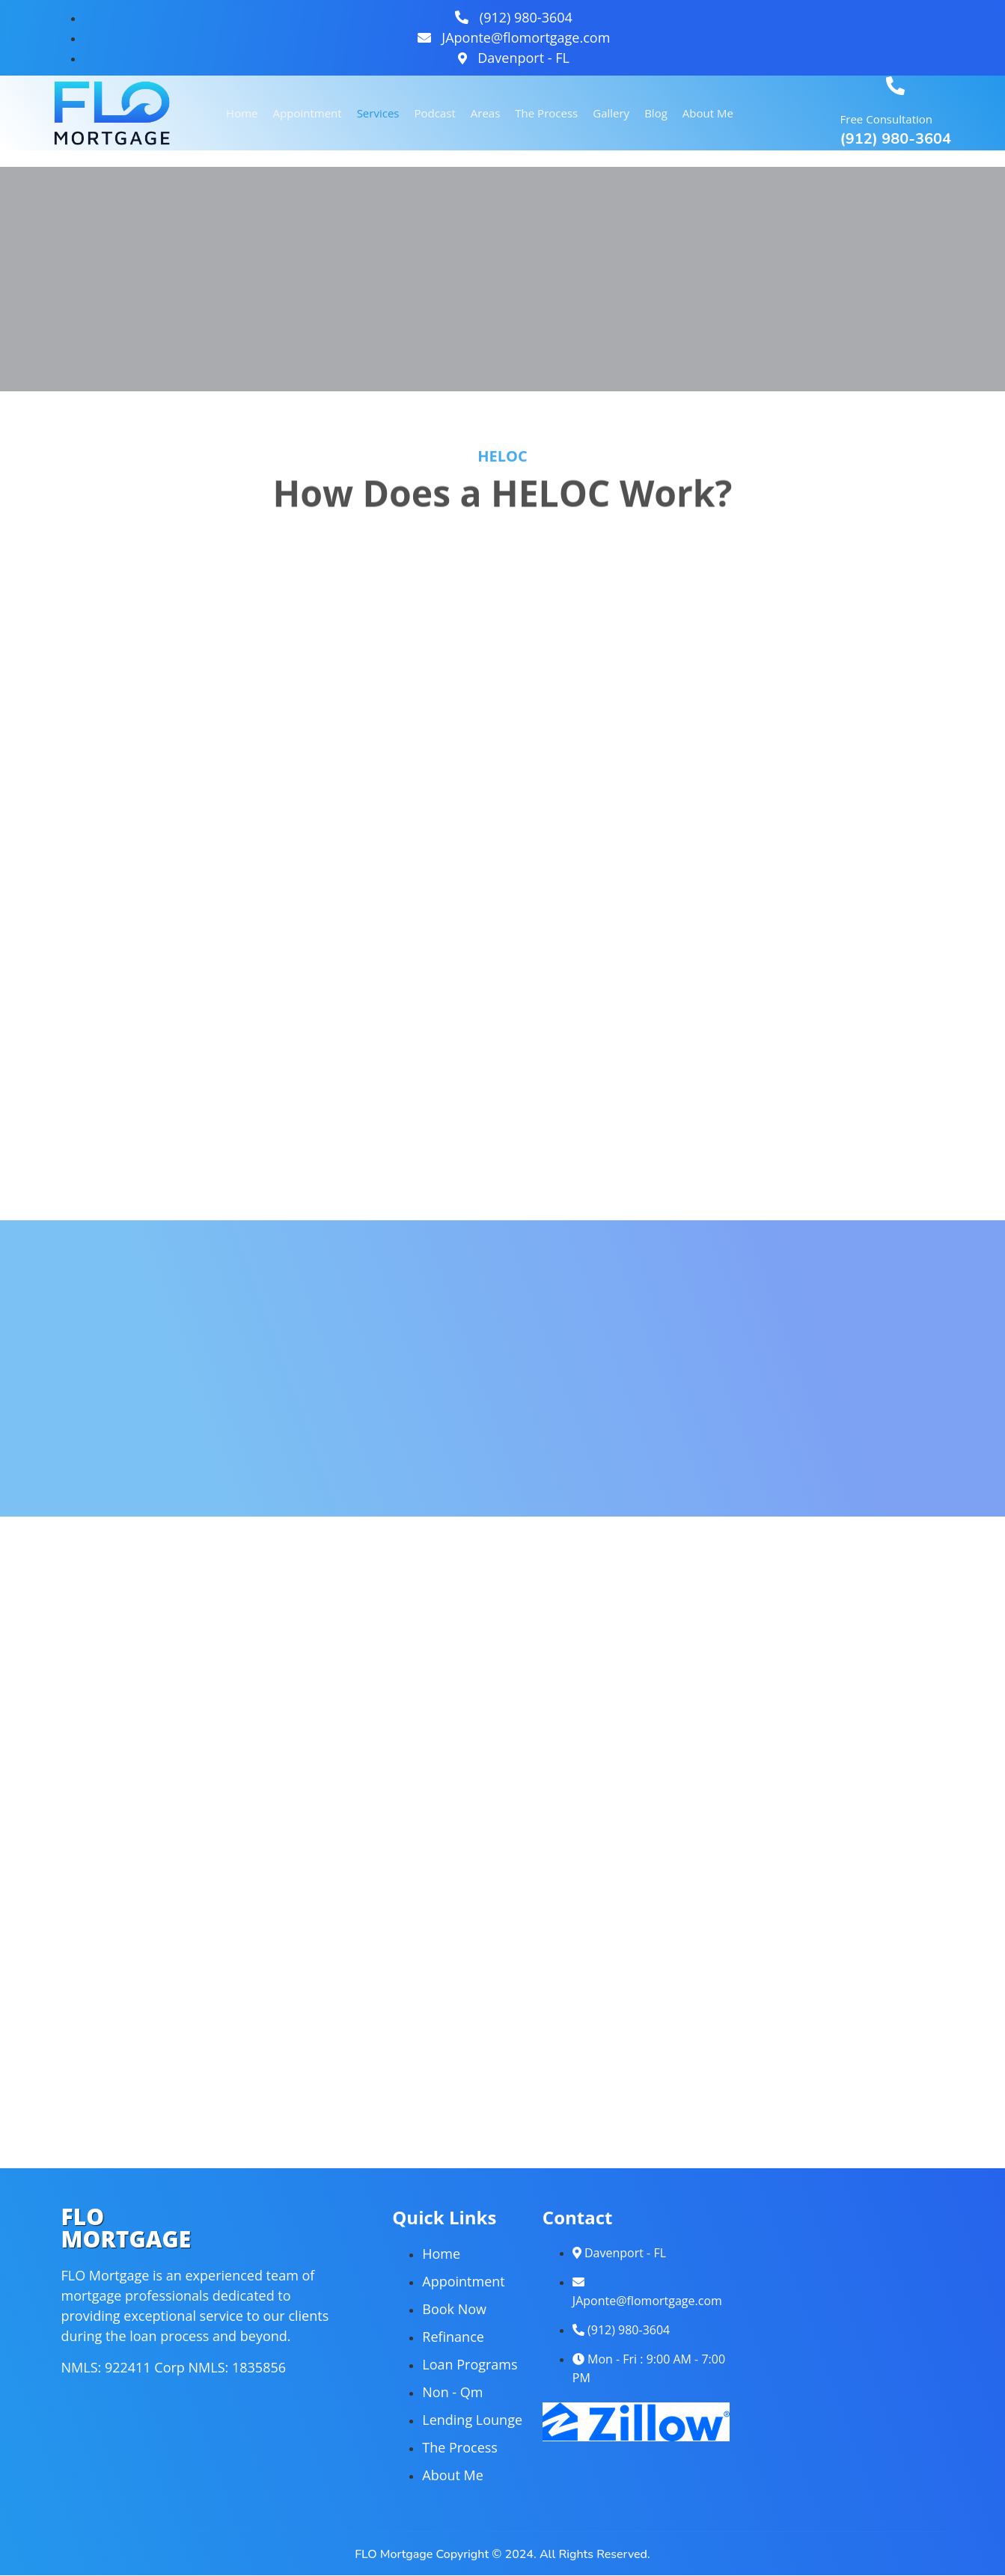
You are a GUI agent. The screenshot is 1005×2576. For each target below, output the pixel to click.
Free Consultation (886, 118)
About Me (707, 112)
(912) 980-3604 (895, 139)
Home (241, 112)
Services (378, 112)
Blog (656, 112)
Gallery (611, 112)
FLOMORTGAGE (126, 2227)
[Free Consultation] (895, 85)
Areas (486, 112)
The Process (547, 112)
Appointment (307, 112)
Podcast (435, 112)
